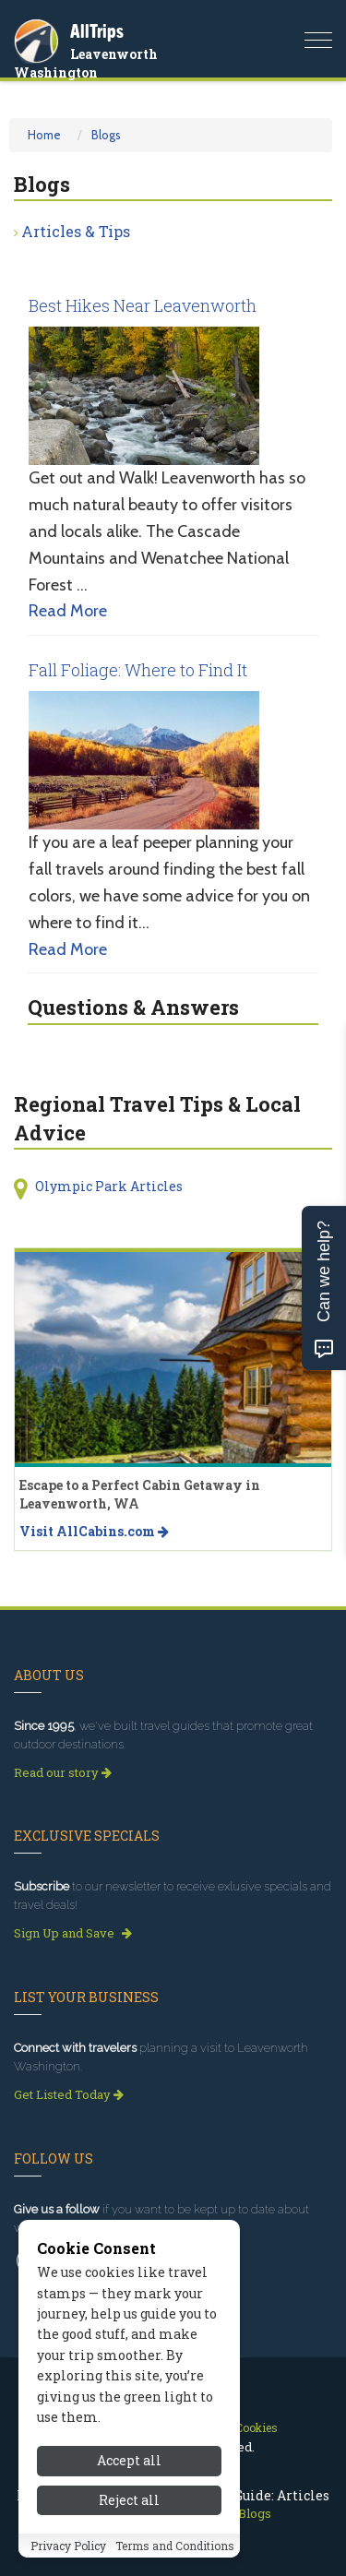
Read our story (63, 1772)
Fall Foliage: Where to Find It (138, 670)
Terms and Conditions (174, 2547)
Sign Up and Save (73, 1933)
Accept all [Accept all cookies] (129, 2463)
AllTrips (97, 31)
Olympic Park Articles (109, 1186)
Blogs (106, 134)
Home (44, 134)
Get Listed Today (69, 2094)
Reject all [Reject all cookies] (129, 2501)
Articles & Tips (75, 231)
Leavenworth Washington (86, 63)
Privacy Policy (68, 2547)
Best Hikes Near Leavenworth (143, 305)
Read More (68, 611)
